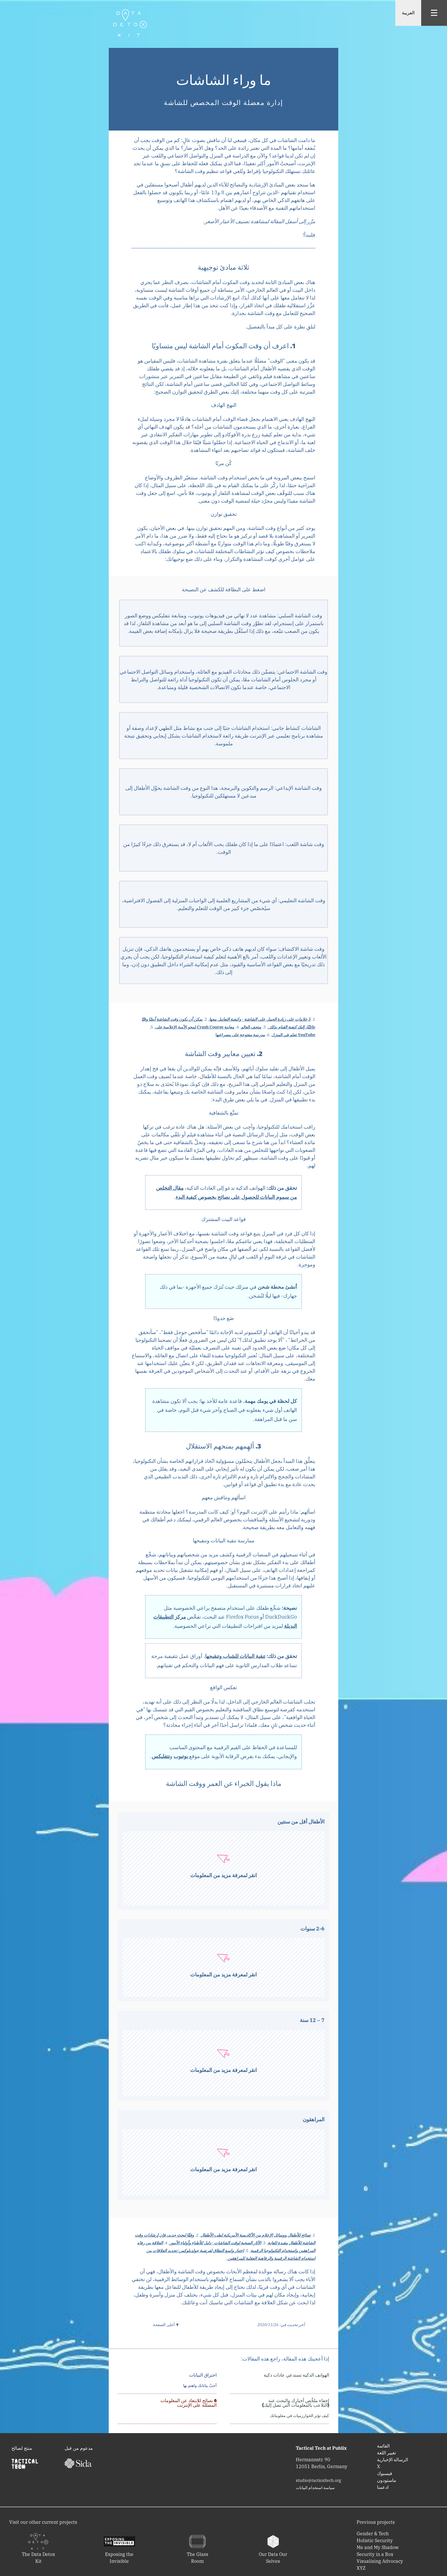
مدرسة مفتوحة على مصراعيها (240, 1034)
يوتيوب (181, 1756)
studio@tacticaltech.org (318, 2480)
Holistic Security (375, 2540)
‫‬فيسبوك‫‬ (384, 2473)
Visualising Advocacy (380, 2561)
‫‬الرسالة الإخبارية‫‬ (392, 2459)
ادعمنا (382, 2487)
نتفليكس (161, 1756)
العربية (408, 12)
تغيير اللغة (386, 2453)
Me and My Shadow (378, 2547)
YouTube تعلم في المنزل (293, 1034)
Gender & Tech (373, 2533)
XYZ (361, 2568)
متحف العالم (251, 1027)
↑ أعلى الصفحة (166, 2324)
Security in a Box (375, 2554)
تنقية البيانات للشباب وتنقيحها (235, 1656)
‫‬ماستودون (386, 2480)
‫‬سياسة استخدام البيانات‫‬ (315, 2487)
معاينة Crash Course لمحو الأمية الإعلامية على (194, 1027)
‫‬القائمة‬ (383, 2446)
